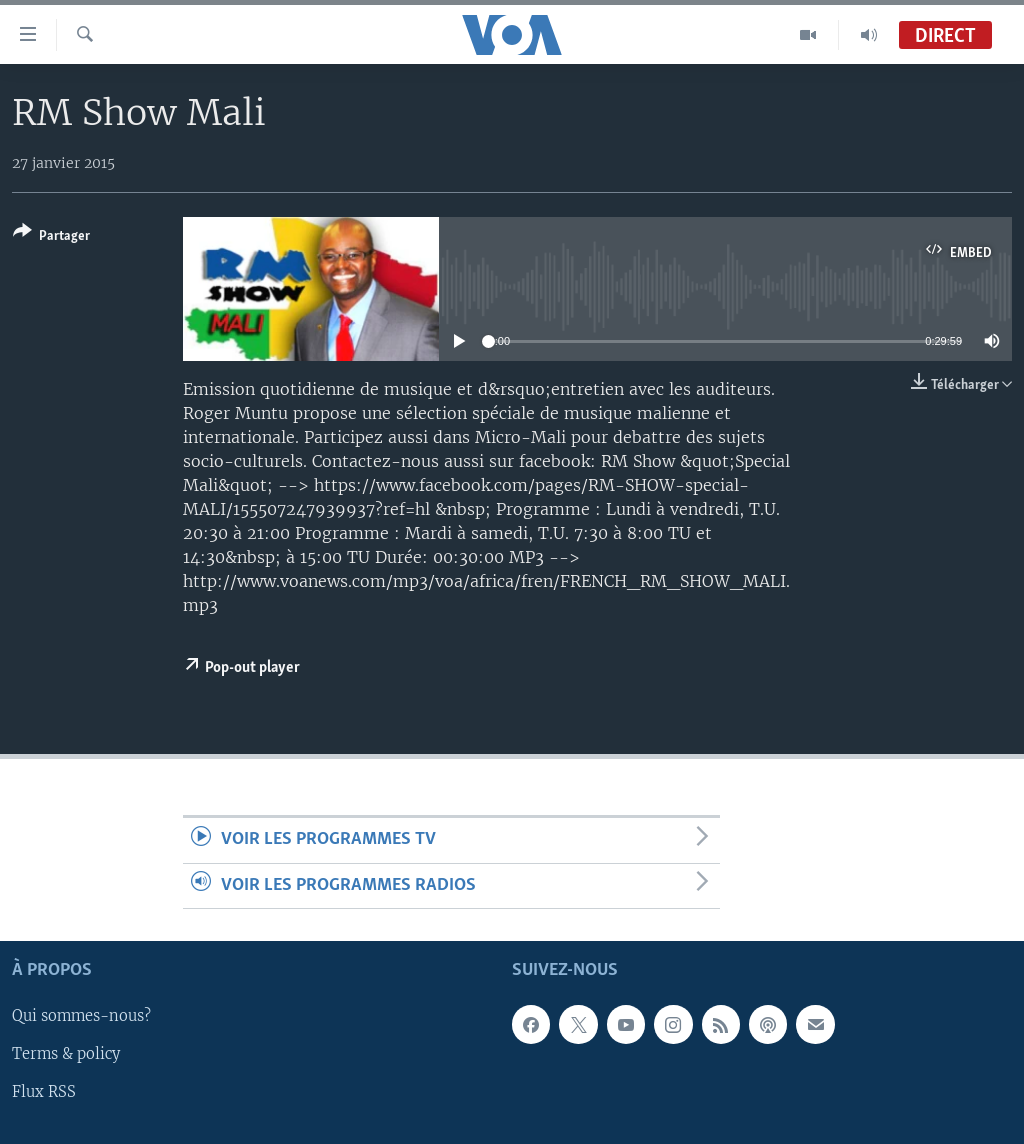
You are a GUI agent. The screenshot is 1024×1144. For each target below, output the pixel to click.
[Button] (51, 237)
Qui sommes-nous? (81, 1017)
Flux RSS (44, 1093)
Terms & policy (66, 1055)
